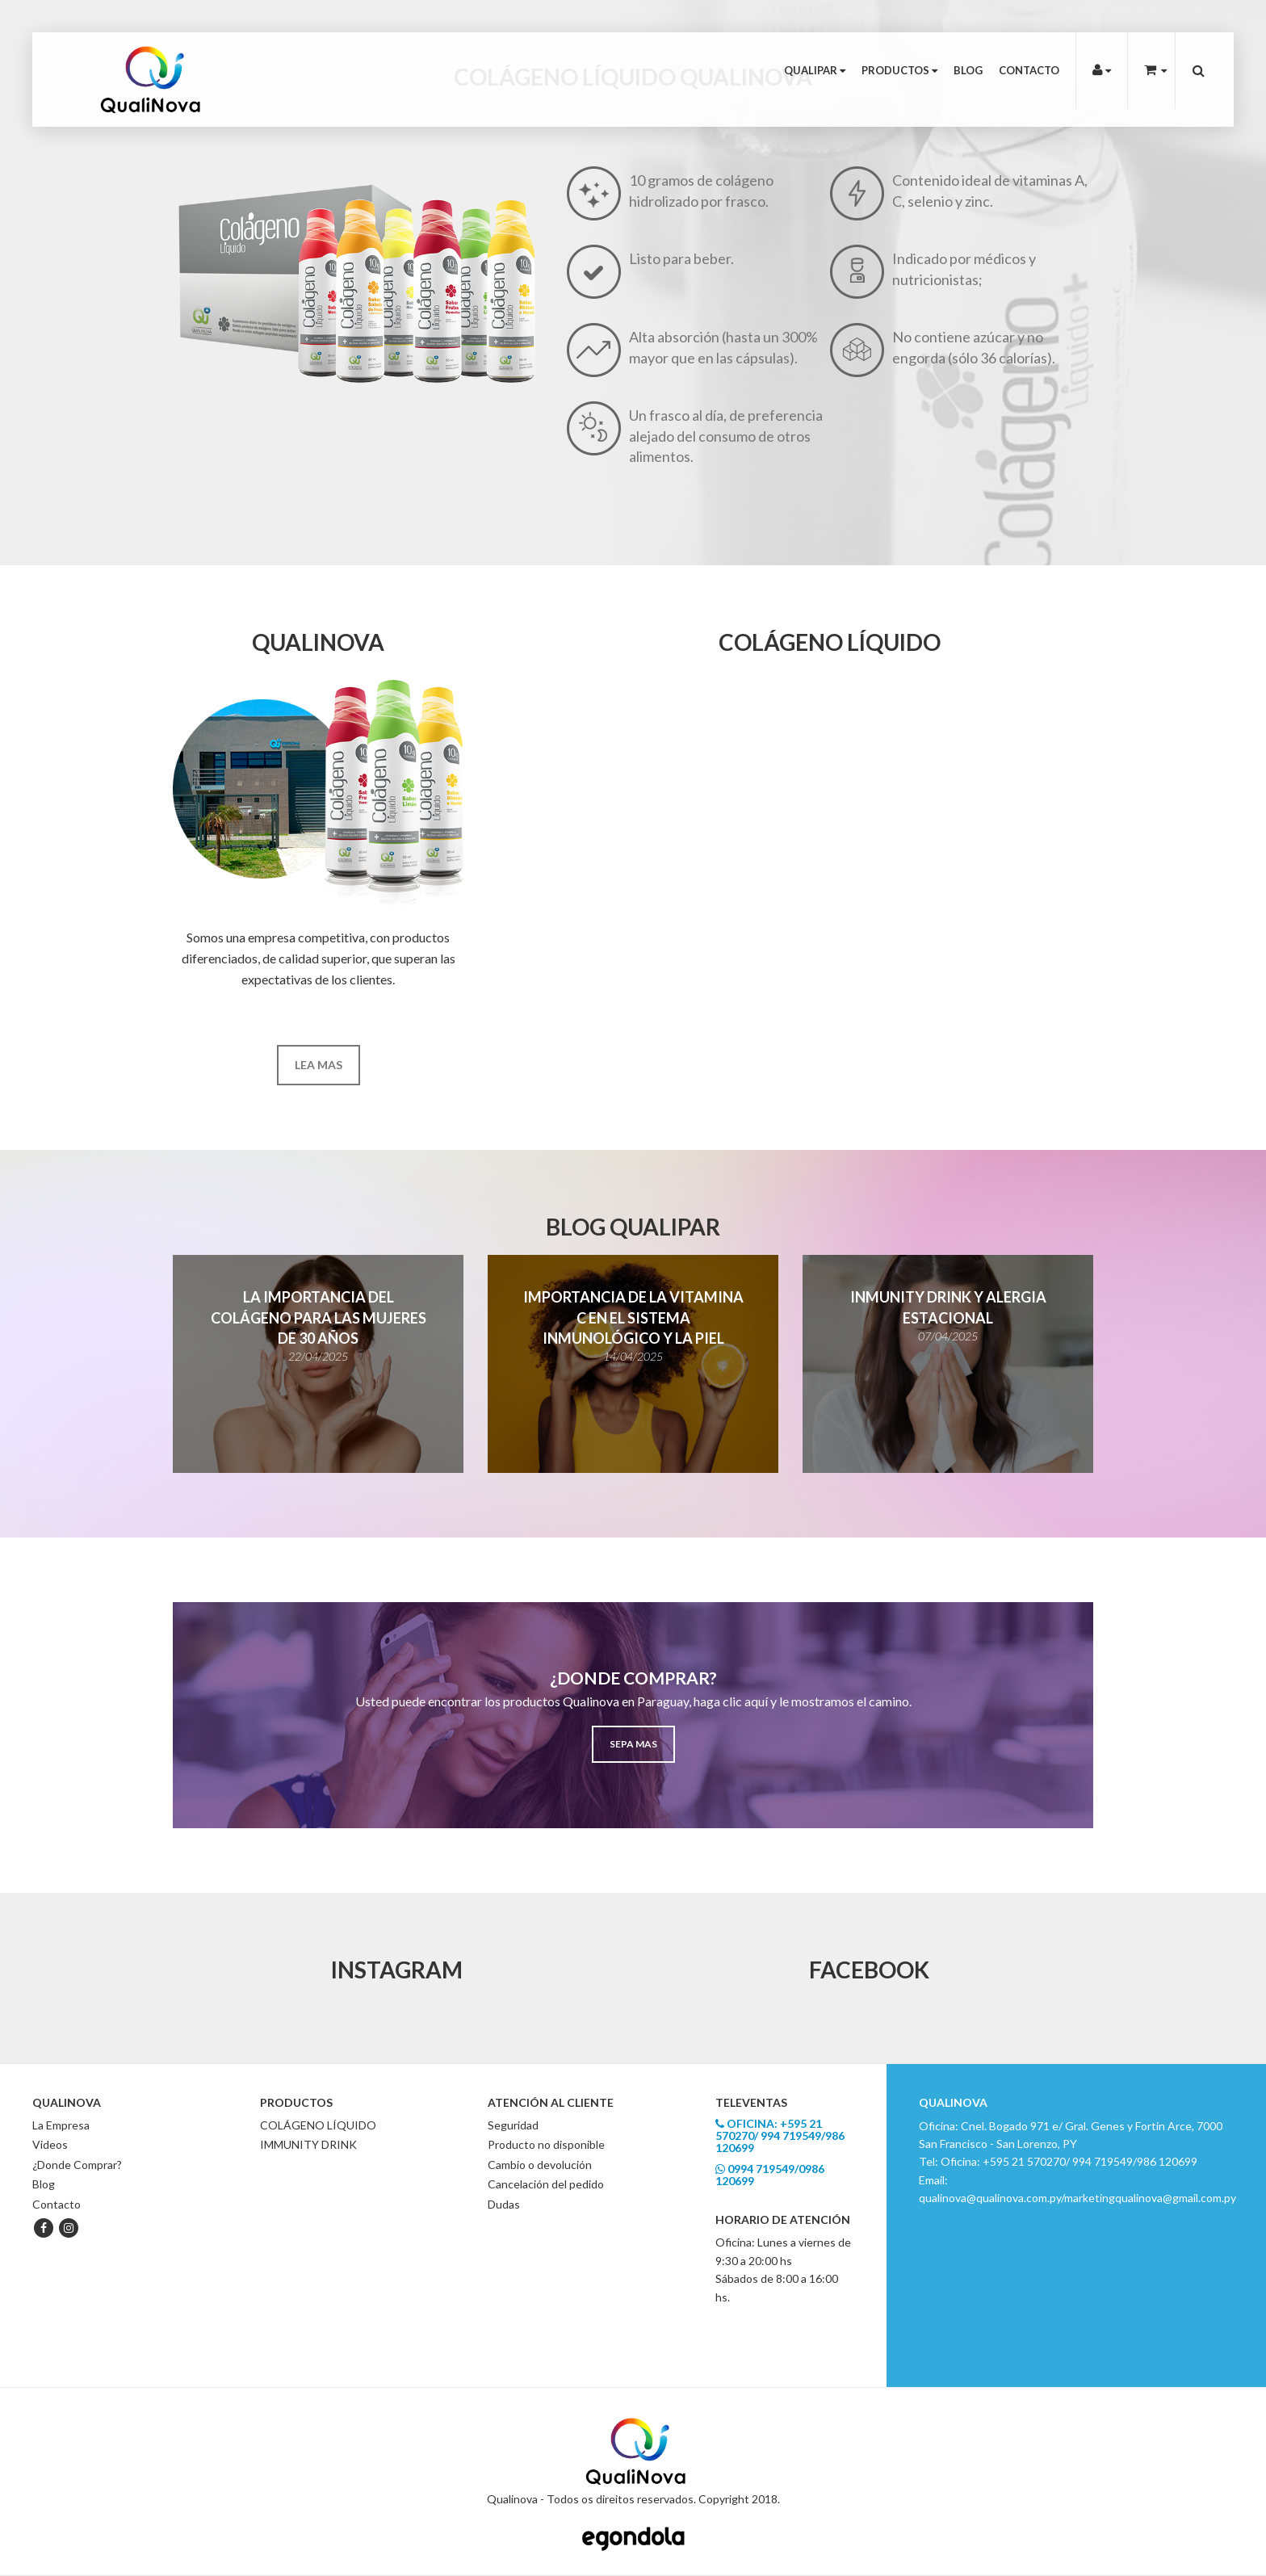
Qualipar (814, 70)
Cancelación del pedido (546, 2184)
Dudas (504, 2204)
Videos (50, 2144)
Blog (968, 70)
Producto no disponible (546, 2144)
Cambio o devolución (540, 2164)
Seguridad (513, 2125)
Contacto (1029, 70)
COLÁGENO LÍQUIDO (318, 2125)
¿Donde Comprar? (77, 2164)
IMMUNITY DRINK (308, 2144)
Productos (899, 70)
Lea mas (318, 1065)
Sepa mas (633, 1744)
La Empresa (61, 2125)
